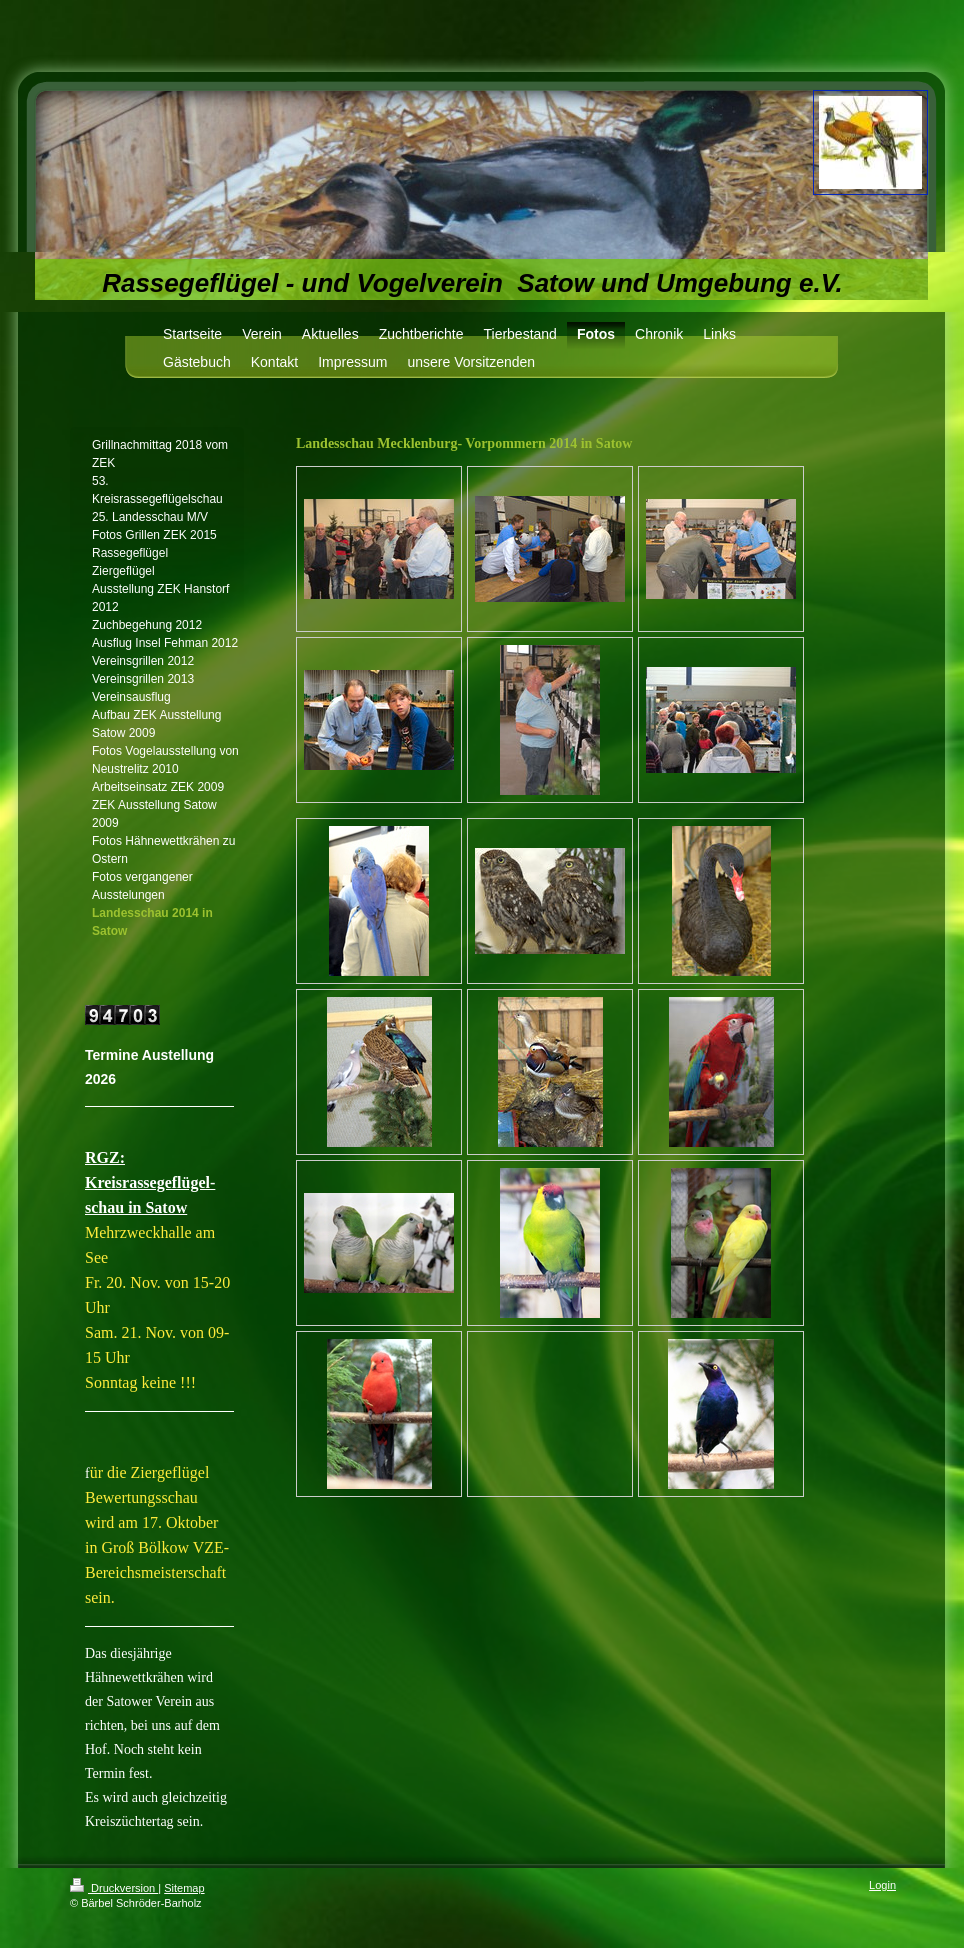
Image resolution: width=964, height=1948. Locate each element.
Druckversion (114, 1888)
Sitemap (184, 1888)
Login (882, 1885)
